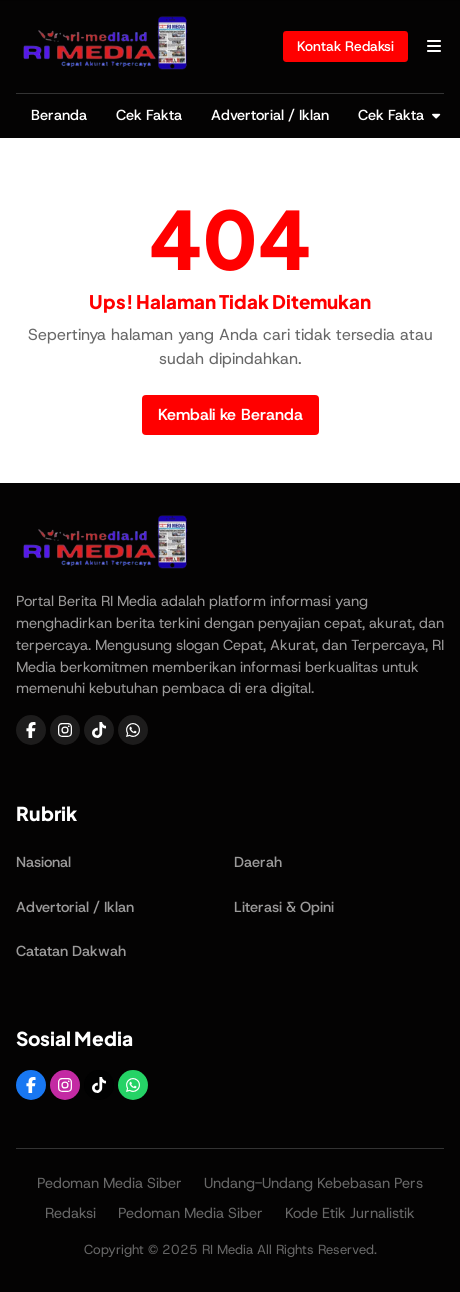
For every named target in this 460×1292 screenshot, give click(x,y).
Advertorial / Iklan (270, 115)
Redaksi (70, 1213)
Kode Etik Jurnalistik (350, 1213)
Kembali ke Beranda (230, 414)
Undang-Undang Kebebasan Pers (313, 1183)
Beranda (59, 115)
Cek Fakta (149, 115)
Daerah (258, 862)
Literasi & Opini (284, 907)
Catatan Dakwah (71, 951)
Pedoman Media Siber (109, 1183)
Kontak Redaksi (345, 46)
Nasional (43, 862)
